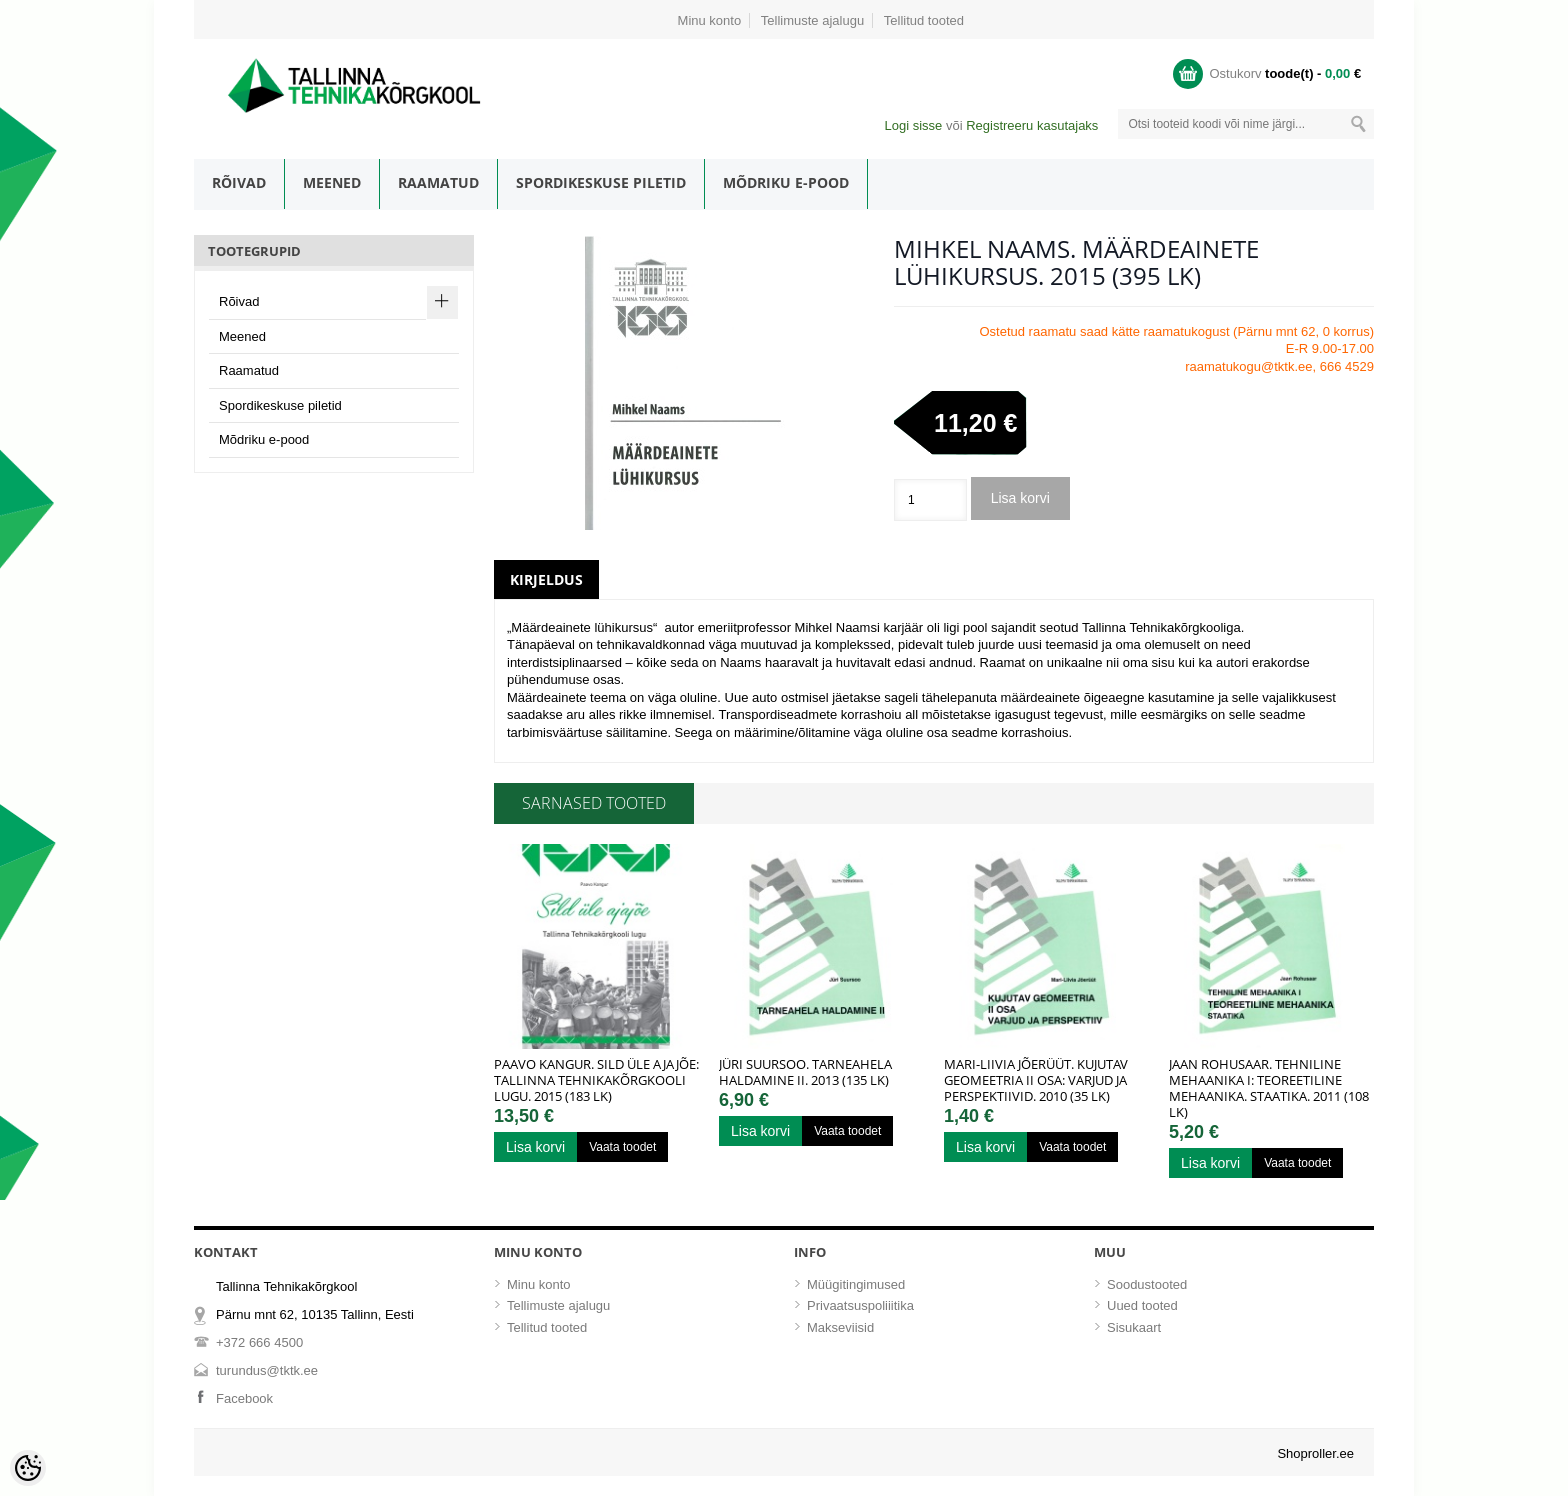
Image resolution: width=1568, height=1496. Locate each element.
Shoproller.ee (1315, 1453)
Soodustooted (1147, 1284)
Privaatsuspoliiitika (860, 1305)
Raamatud (438, 182)
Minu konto (710, 20)
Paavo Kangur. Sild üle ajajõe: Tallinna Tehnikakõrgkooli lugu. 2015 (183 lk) (596, 1080)
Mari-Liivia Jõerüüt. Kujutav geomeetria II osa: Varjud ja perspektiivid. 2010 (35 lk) (1036, 1080)
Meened (332, 182)
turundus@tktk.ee (267, 1370)
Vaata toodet (622, 1147)
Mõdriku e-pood (786, 182)
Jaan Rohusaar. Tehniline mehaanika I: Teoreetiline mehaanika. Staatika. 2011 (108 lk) (1269, 1088)
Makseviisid (840, 1327)
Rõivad (239, 182)
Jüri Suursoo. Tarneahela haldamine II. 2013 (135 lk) (805, 1072)
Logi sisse (913, 125)
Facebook (244, 1398)
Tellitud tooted (924, 20)
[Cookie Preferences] (28, 1468)
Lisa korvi (1020, 498)
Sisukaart (1134, 1327)
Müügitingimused (856, 1284)
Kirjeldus (546, 579)
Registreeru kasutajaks (1032, 125)
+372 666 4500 (259, 1342)
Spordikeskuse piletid (601, 182)
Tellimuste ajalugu (812, 20)
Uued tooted (1142, 1305)
